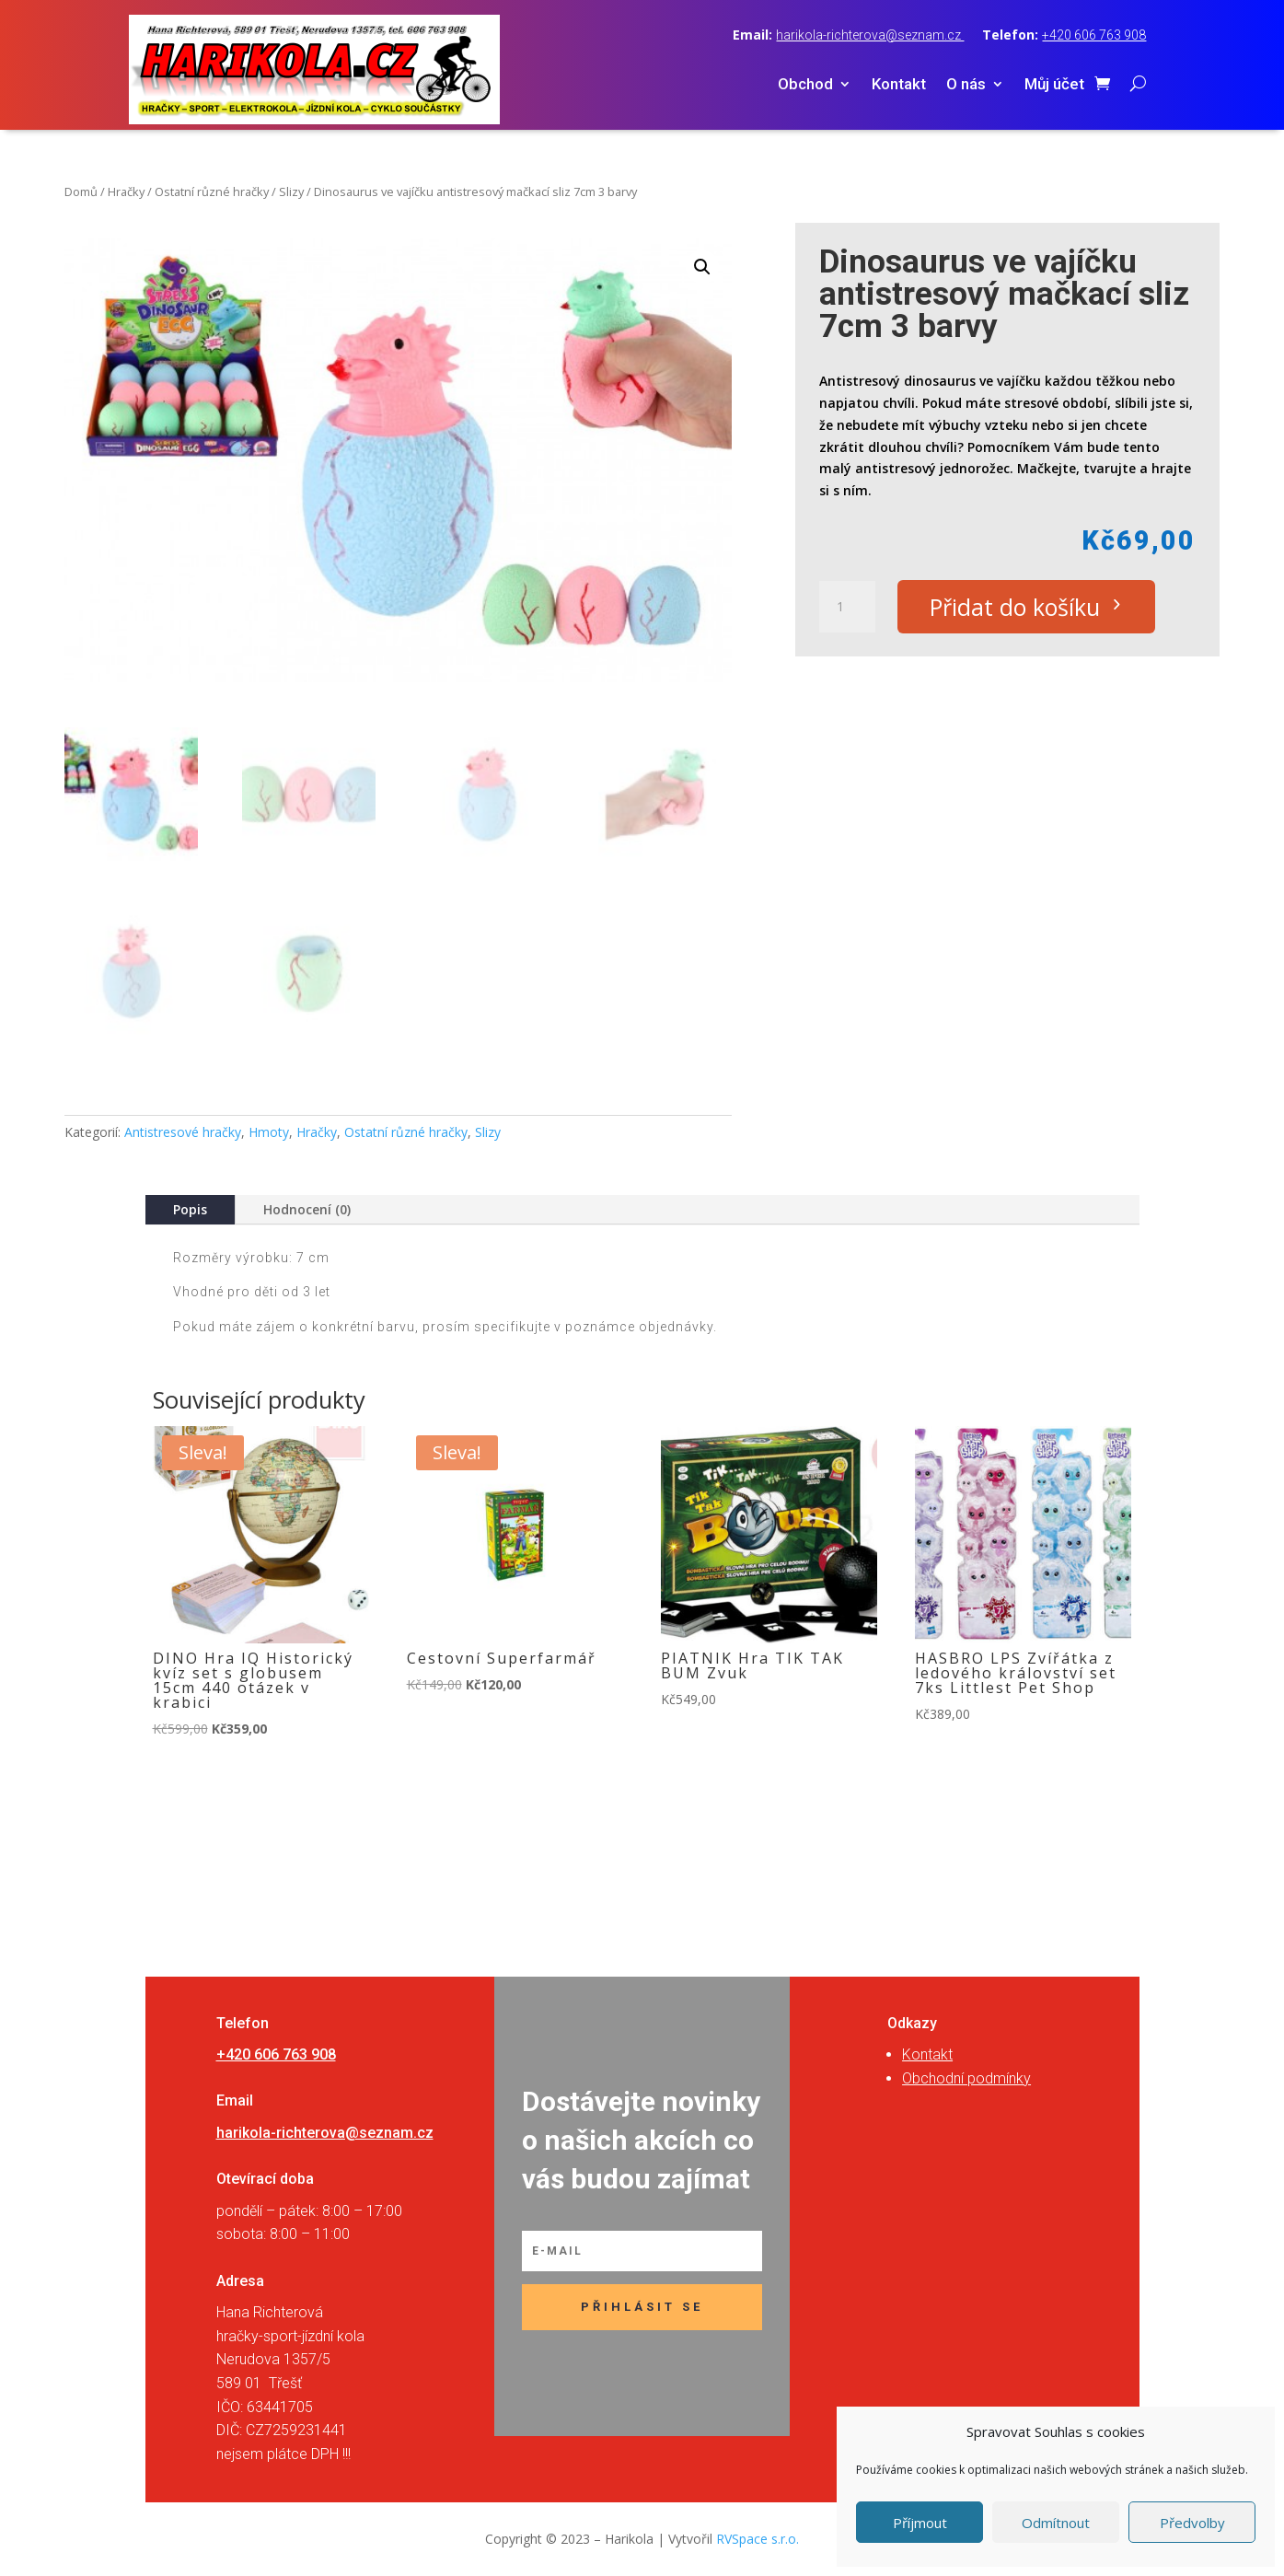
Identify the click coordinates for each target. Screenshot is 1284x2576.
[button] (702, 267)
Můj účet (1054, 85)
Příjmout (920, 2522)
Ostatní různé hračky (212, 191)
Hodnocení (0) (307, 1209)
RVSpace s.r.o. (757, 2538)
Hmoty (269, 1132)
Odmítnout (1056, 2522)
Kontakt (899, 85)
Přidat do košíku (1015, 606)
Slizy (291, 191)
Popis (190, 1209)
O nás (966, 85)
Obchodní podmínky (966, 2078)
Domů (81, 191)
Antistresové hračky (182, 1132)
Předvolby (1192, 2522)
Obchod (805, 85)
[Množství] (846, 606)
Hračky (126, 191)
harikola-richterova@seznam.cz (870, 35)
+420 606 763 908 (1094, 35)
